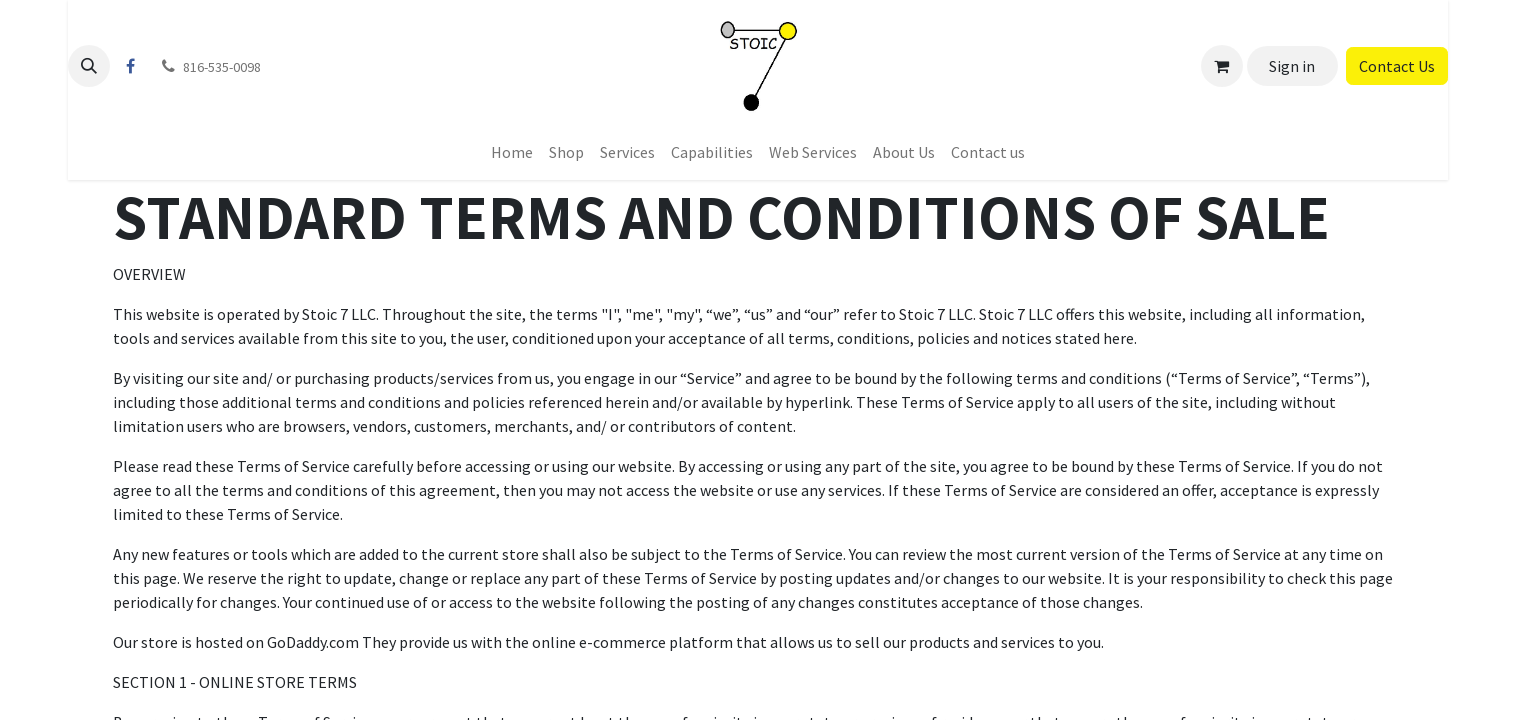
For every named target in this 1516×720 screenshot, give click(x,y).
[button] (89, 66)
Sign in (1292, 66)
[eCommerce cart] (1222, 66)
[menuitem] (512, 152)
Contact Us (1397, 66)
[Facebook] (130, 66)
